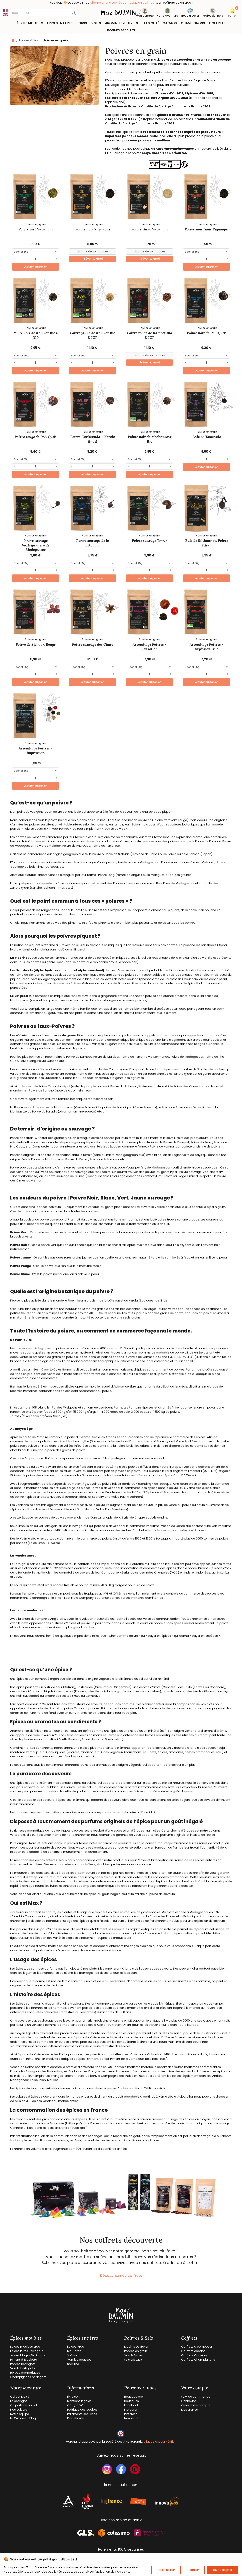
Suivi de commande (195, 2397)
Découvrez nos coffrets (121, 2275)
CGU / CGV (75, 2405)
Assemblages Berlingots (27, 2355)
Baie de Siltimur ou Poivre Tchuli (206, 542)
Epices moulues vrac (25, 2347)
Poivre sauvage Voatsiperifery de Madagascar (35, 545)
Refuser (194, 2570)
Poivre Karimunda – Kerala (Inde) (92, 439)
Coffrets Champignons (198, 2360)
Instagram (131, 2410)
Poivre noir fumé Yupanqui (206, 229)
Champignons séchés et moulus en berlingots (123, 3)
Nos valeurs (18, 2410)
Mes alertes (189, 2410)
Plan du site (75, 2418)
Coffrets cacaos (193, 2351)
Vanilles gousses (79, 2360)
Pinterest (130, 2414)
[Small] (92, 251)
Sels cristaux (133, 2360)
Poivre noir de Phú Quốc (206, 333)
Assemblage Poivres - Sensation (149, 646)
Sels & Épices (133, 2355)
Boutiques (131, 2401)
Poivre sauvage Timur (149, 540)
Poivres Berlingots (23, 2364)
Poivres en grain (135, 2351)
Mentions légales (79, 2401)
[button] (232, 13)
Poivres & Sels (29, 40)
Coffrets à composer (196, 2347)
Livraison (73, 2397)
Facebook (131, 2405)
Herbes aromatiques (25, 2373)
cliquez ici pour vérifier (160, 2442)
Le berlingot (18, 2401)
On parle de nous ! (23, 2405)
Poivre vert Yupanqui (35, 229)
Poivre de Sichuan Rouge (36, 644)
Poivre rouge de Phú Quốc (35, 436)
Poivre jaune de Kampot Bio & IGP (92, 335)
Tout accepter (222, 2570)
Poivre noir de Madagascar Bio (149, 439)
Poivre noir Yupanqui (92, 229)
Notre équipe (19, 2414)
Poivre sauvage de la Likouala (92, 542)
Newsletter (132, 2418)
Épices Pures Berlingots (26, 2351)
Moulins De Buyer (136, 2347)
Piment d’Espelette (23, 2360)
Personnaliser (166, 2570)
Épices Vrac (75, 2347)
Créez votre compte (195, 2405)
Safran (72, 2355)
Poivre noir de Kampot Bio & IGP (35, 335)
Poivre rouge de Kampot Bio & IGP (149, 335)
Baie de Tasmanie (206, 436)
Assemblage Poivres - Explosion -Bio (206, 646)
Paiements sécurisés (82, 2414)
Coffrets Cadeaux (194, 2355)
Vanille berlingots (22, 2368)
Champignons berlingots (28, 2377)
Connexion (189, 2401)
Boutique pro (133, 2397)
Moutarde (74, 2351)
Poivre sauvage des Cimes (92, 644)
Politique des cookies (82, 2410)
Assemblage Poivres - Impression (35, 750)
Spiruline (73, 2364)
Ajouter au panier (35, 266)
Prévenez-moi (93, 259)
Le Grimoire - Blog (23, 2418)
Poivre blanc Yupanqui (149, 229)
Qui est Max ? (19, 2397)
